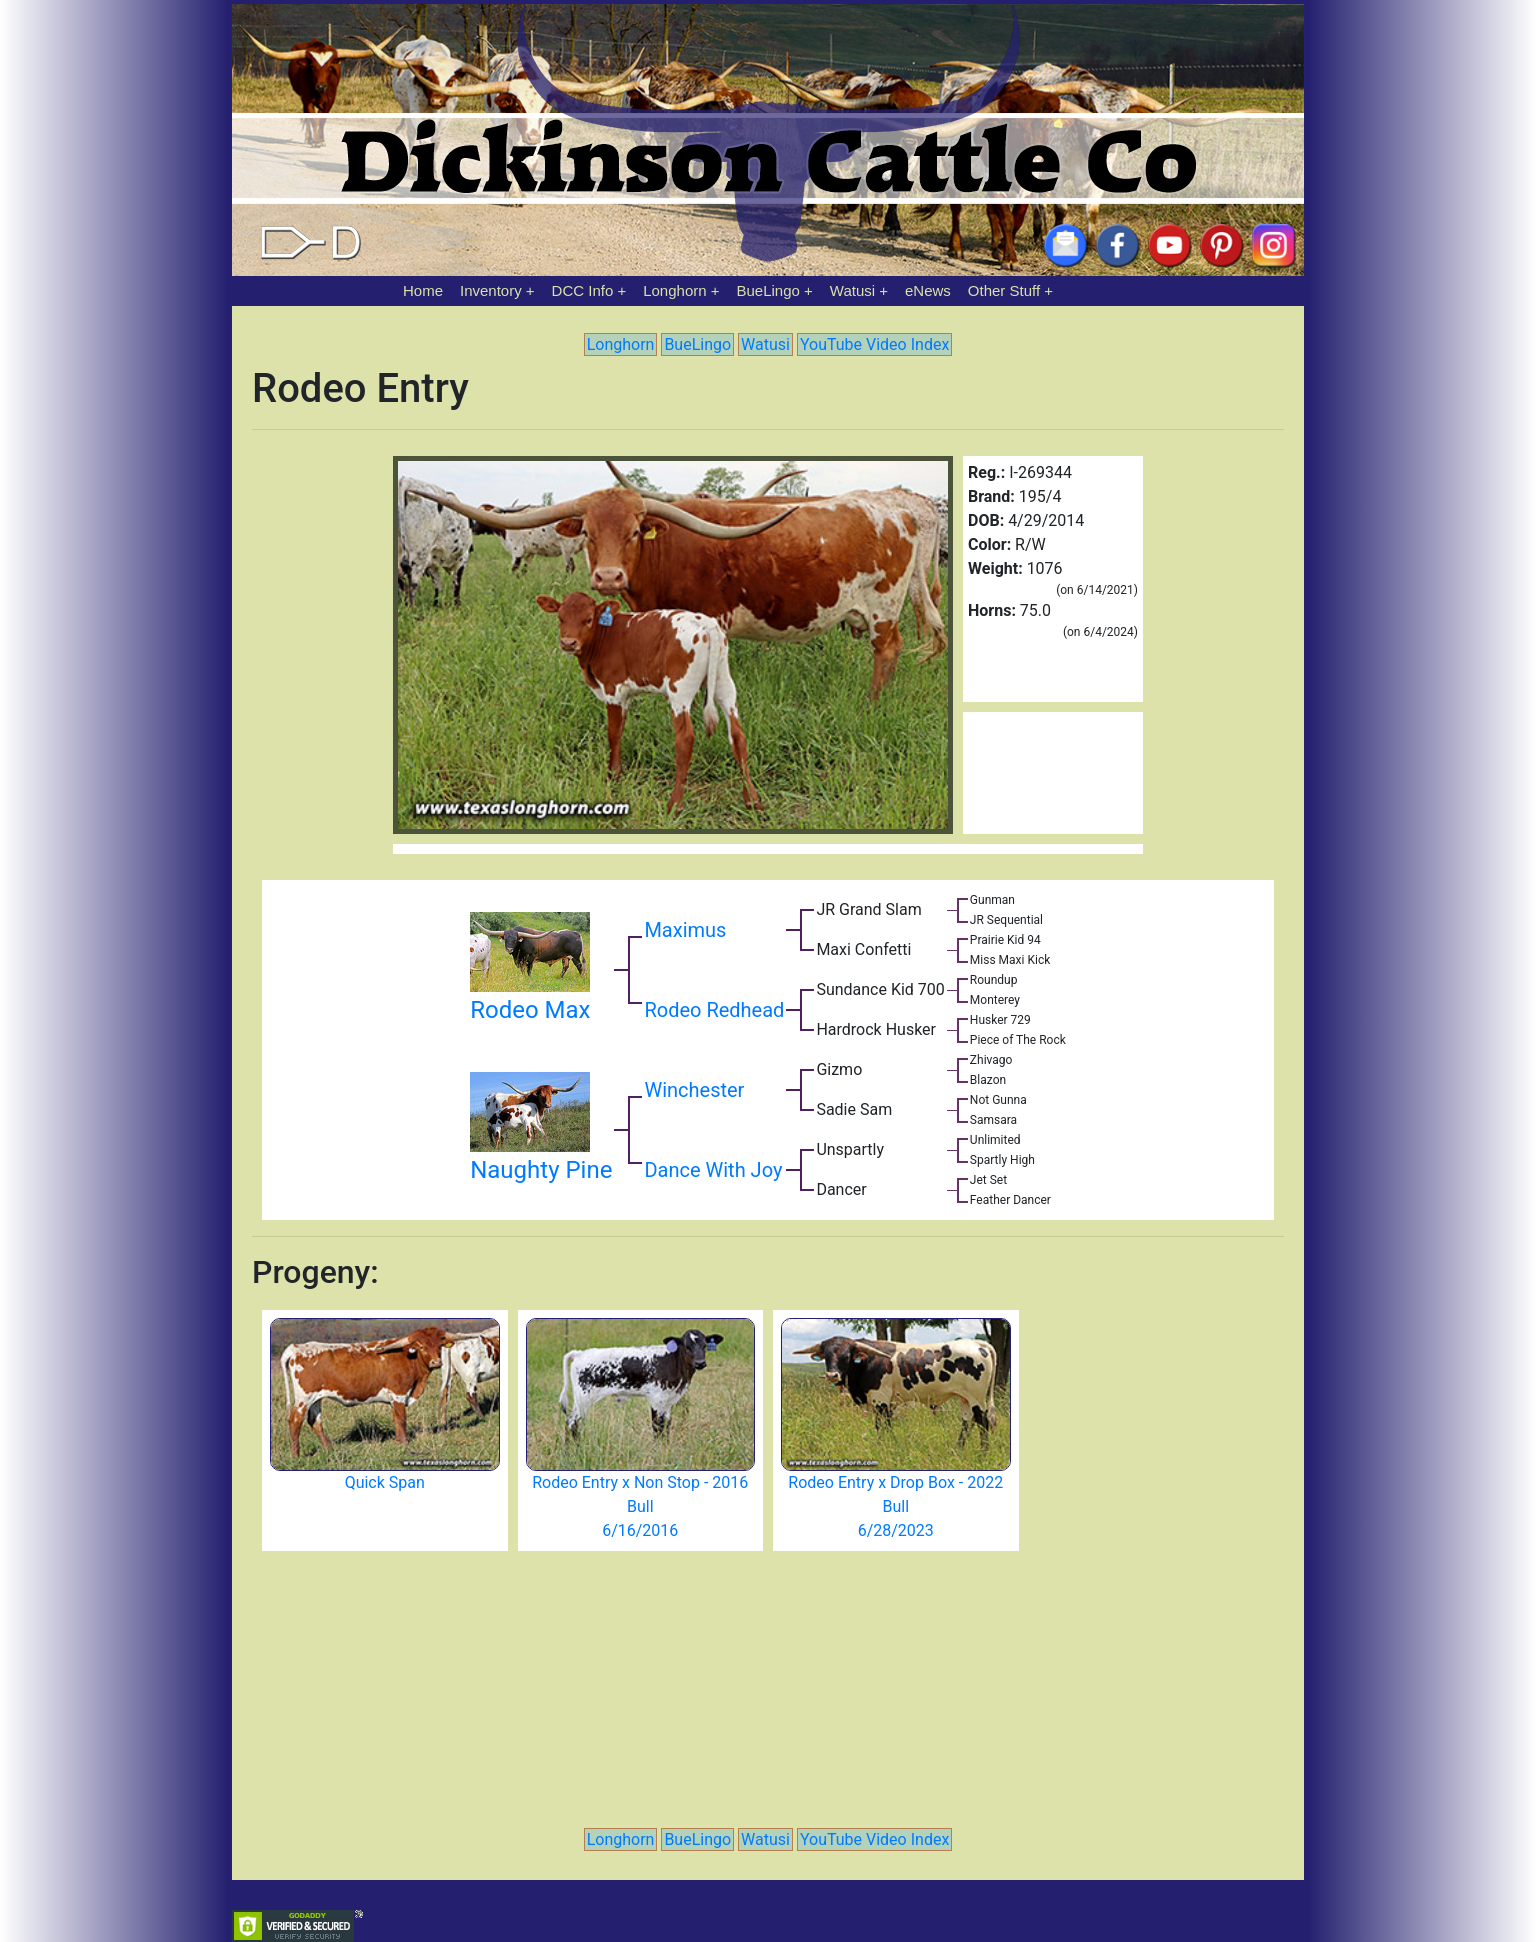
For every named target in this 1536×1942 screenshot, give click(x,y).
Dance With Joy (713, 1170)
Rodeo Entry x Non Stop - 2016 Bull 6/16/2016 (640, 1506)
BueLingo (768, 290)
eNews (928, 290)
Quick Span (385, 1482)
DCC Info (583, 290)
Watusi (852, 290)
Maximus (685, 930)
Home (423, 290)
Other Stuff (1004, 290)
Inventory (491, 290)
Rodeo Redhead (714, 1010)
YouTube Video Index (874, 344)
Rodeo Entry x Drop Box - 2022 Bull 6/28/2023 (895, 1506)
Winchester (694, 1090)
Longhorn (674, 290)
